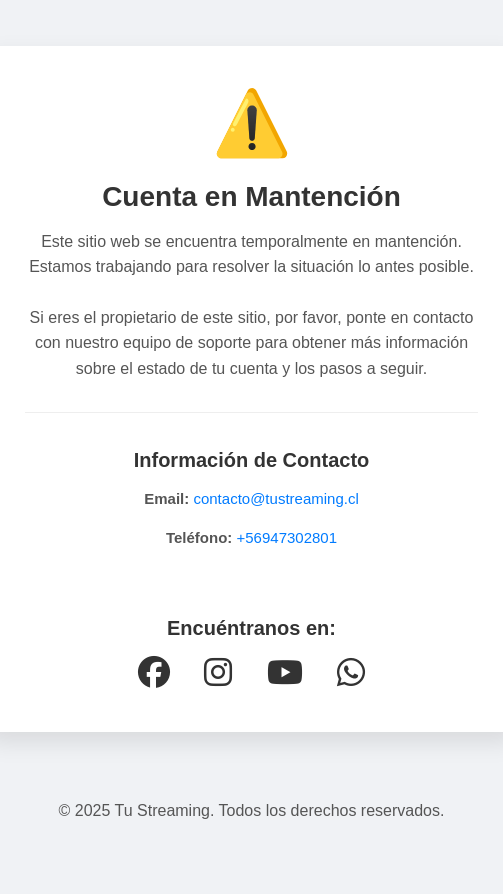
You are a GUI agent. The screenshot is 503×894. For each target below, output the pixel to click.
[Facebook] (154, 673)
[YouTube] (285, 673)
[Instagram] (218, 673)
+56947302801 (287, 537)
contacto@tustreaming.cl (275, 498)
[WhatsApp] (351, 673)
